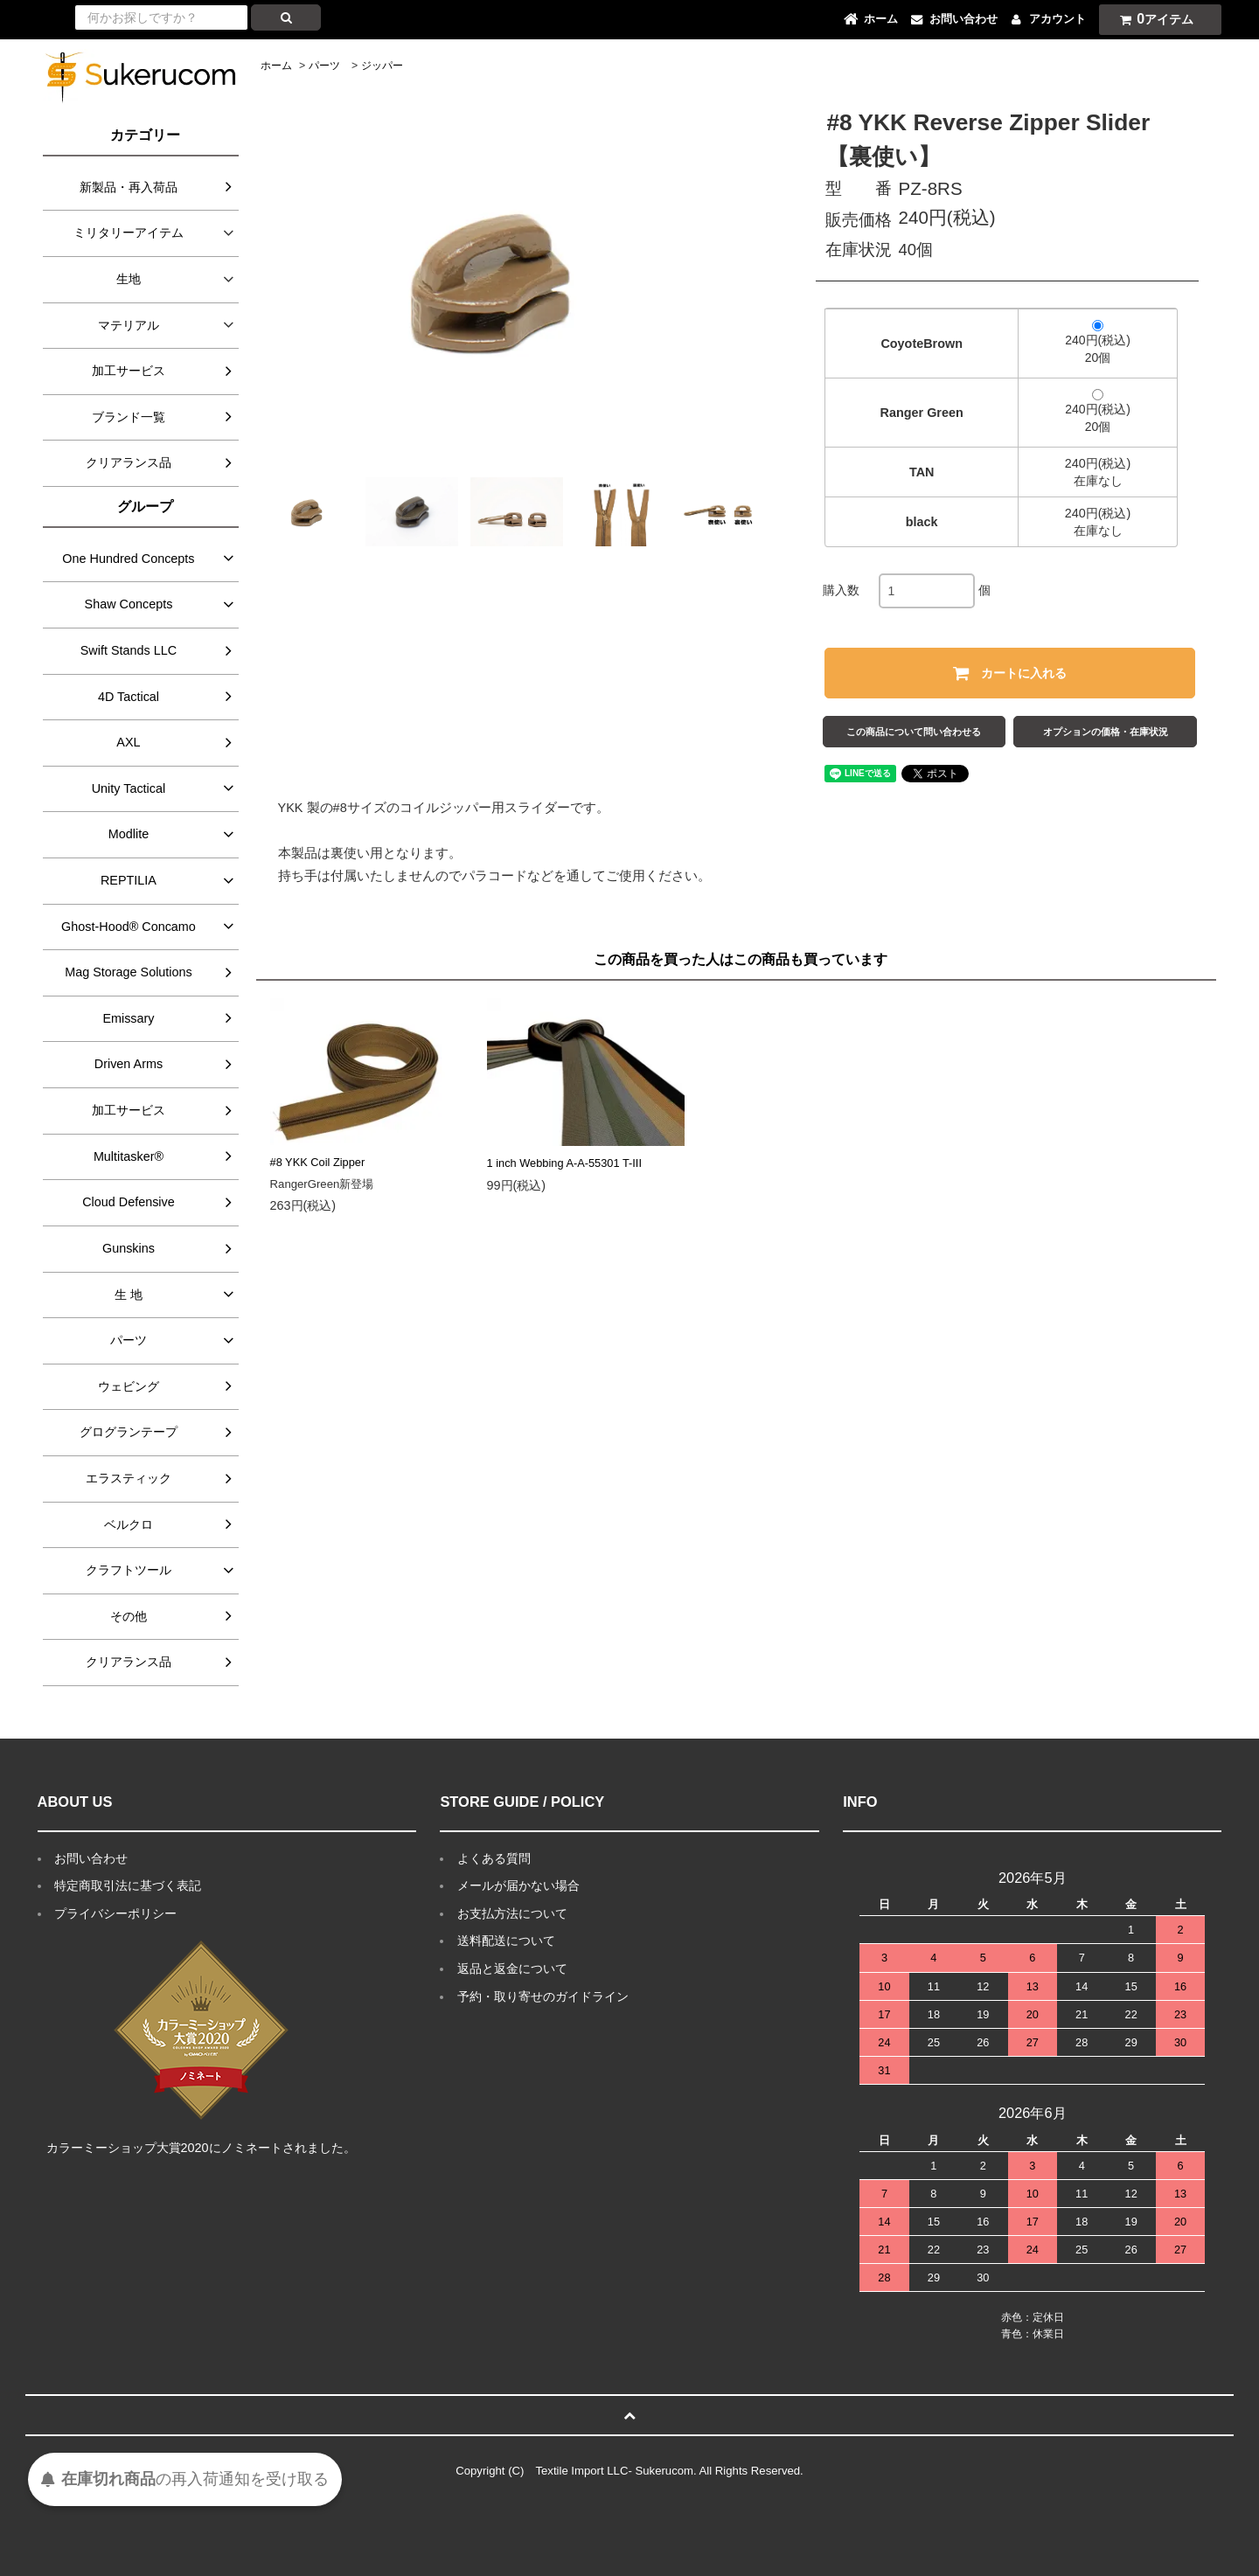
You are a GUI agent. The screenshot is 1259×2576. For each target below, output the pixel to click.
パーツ (324, 65)
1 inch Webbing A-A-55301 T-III (564, 1163)
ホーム (276, 65)
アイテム (1152, 18)
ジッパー (382, 65)
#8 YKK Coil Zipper (317, 1162)
